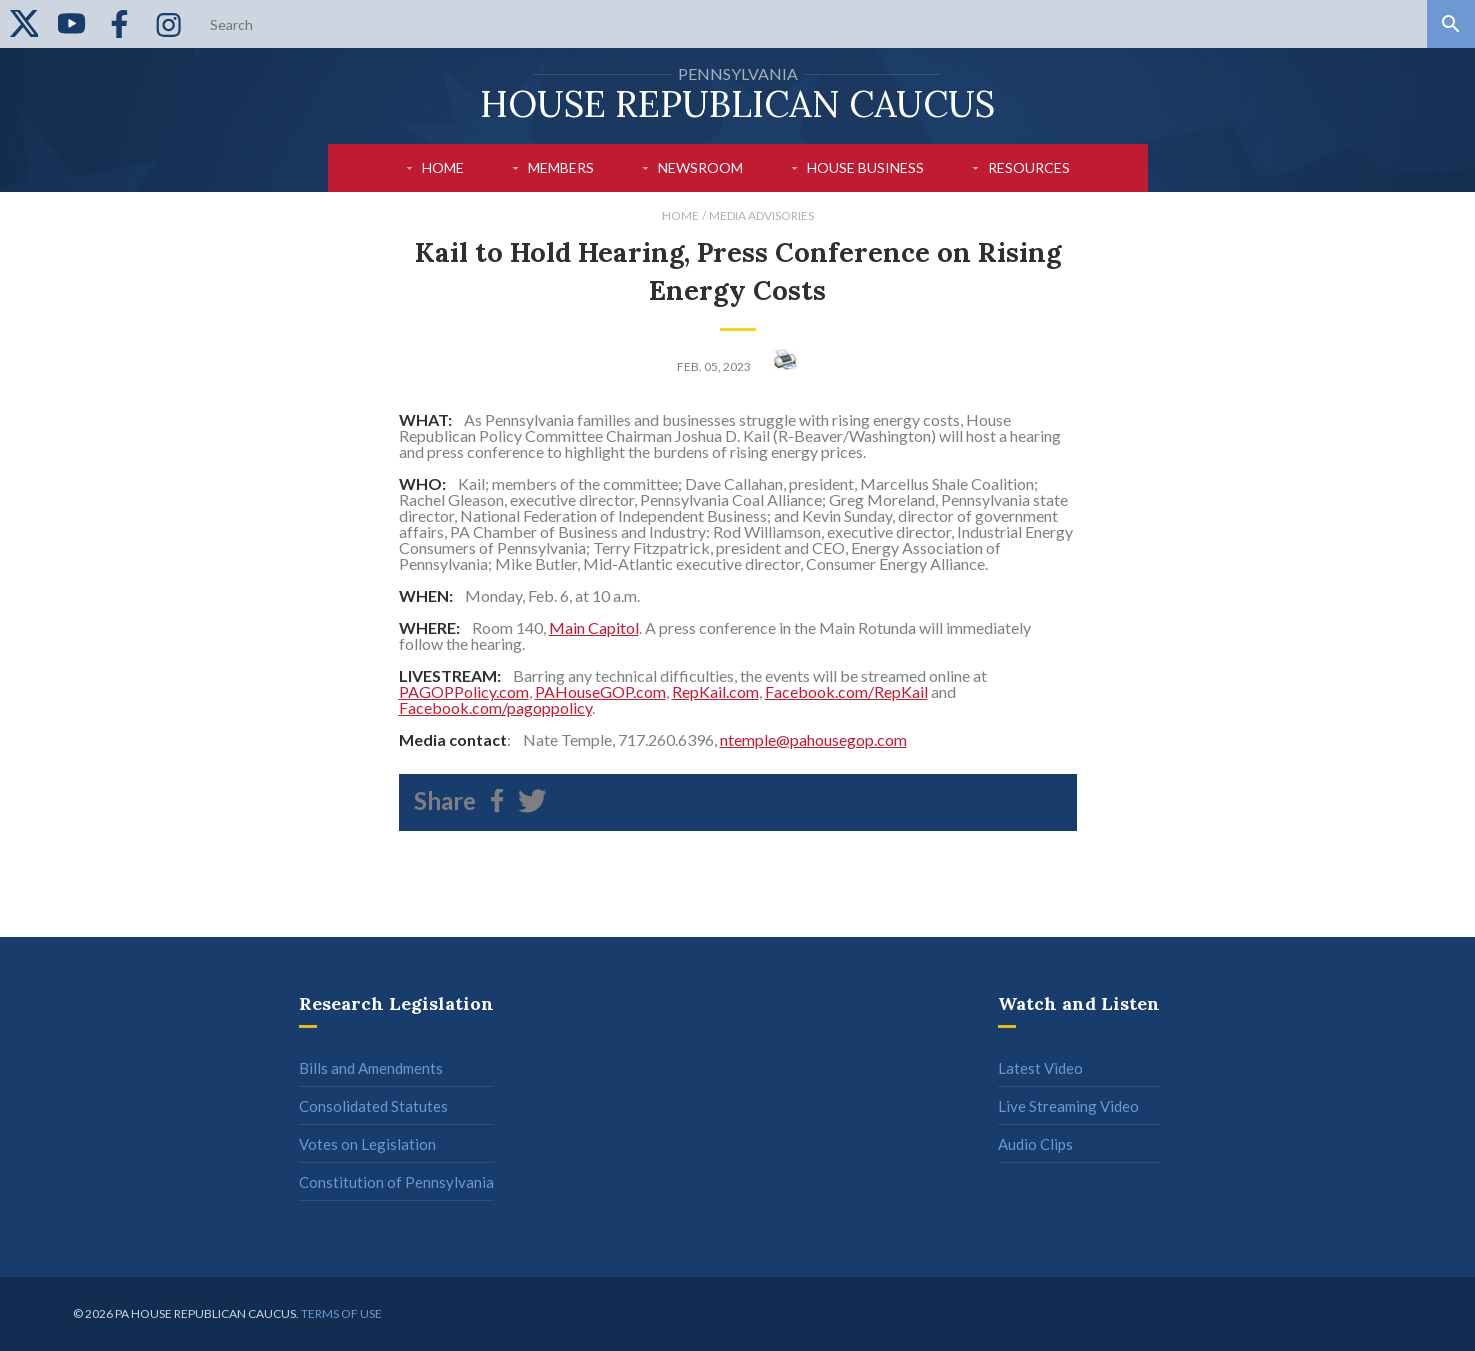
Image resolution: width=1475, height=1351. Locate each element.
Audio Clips (1035, 1144)
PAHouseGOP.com (600, 691)
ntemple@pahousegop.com (813, 739)
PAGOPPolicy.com (464, 691)
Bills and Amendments (371, 1068)
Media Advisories (761, 215)
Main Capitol (594, 627)
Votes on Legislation (367, 1144)
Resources (1029, 167)
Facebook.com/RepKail (846, 691)
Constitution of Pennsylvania (396, 1182)
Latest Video (1040, 1068)
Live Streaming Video (1068, 1106)
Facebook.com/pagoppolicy (495, 707)
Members (561, 167)
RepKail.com (715, 691)
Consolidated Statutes (373, 1106)
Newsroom (700, 167)
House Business (865, 167)
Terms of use (341, 1313)
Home (443, 167)
